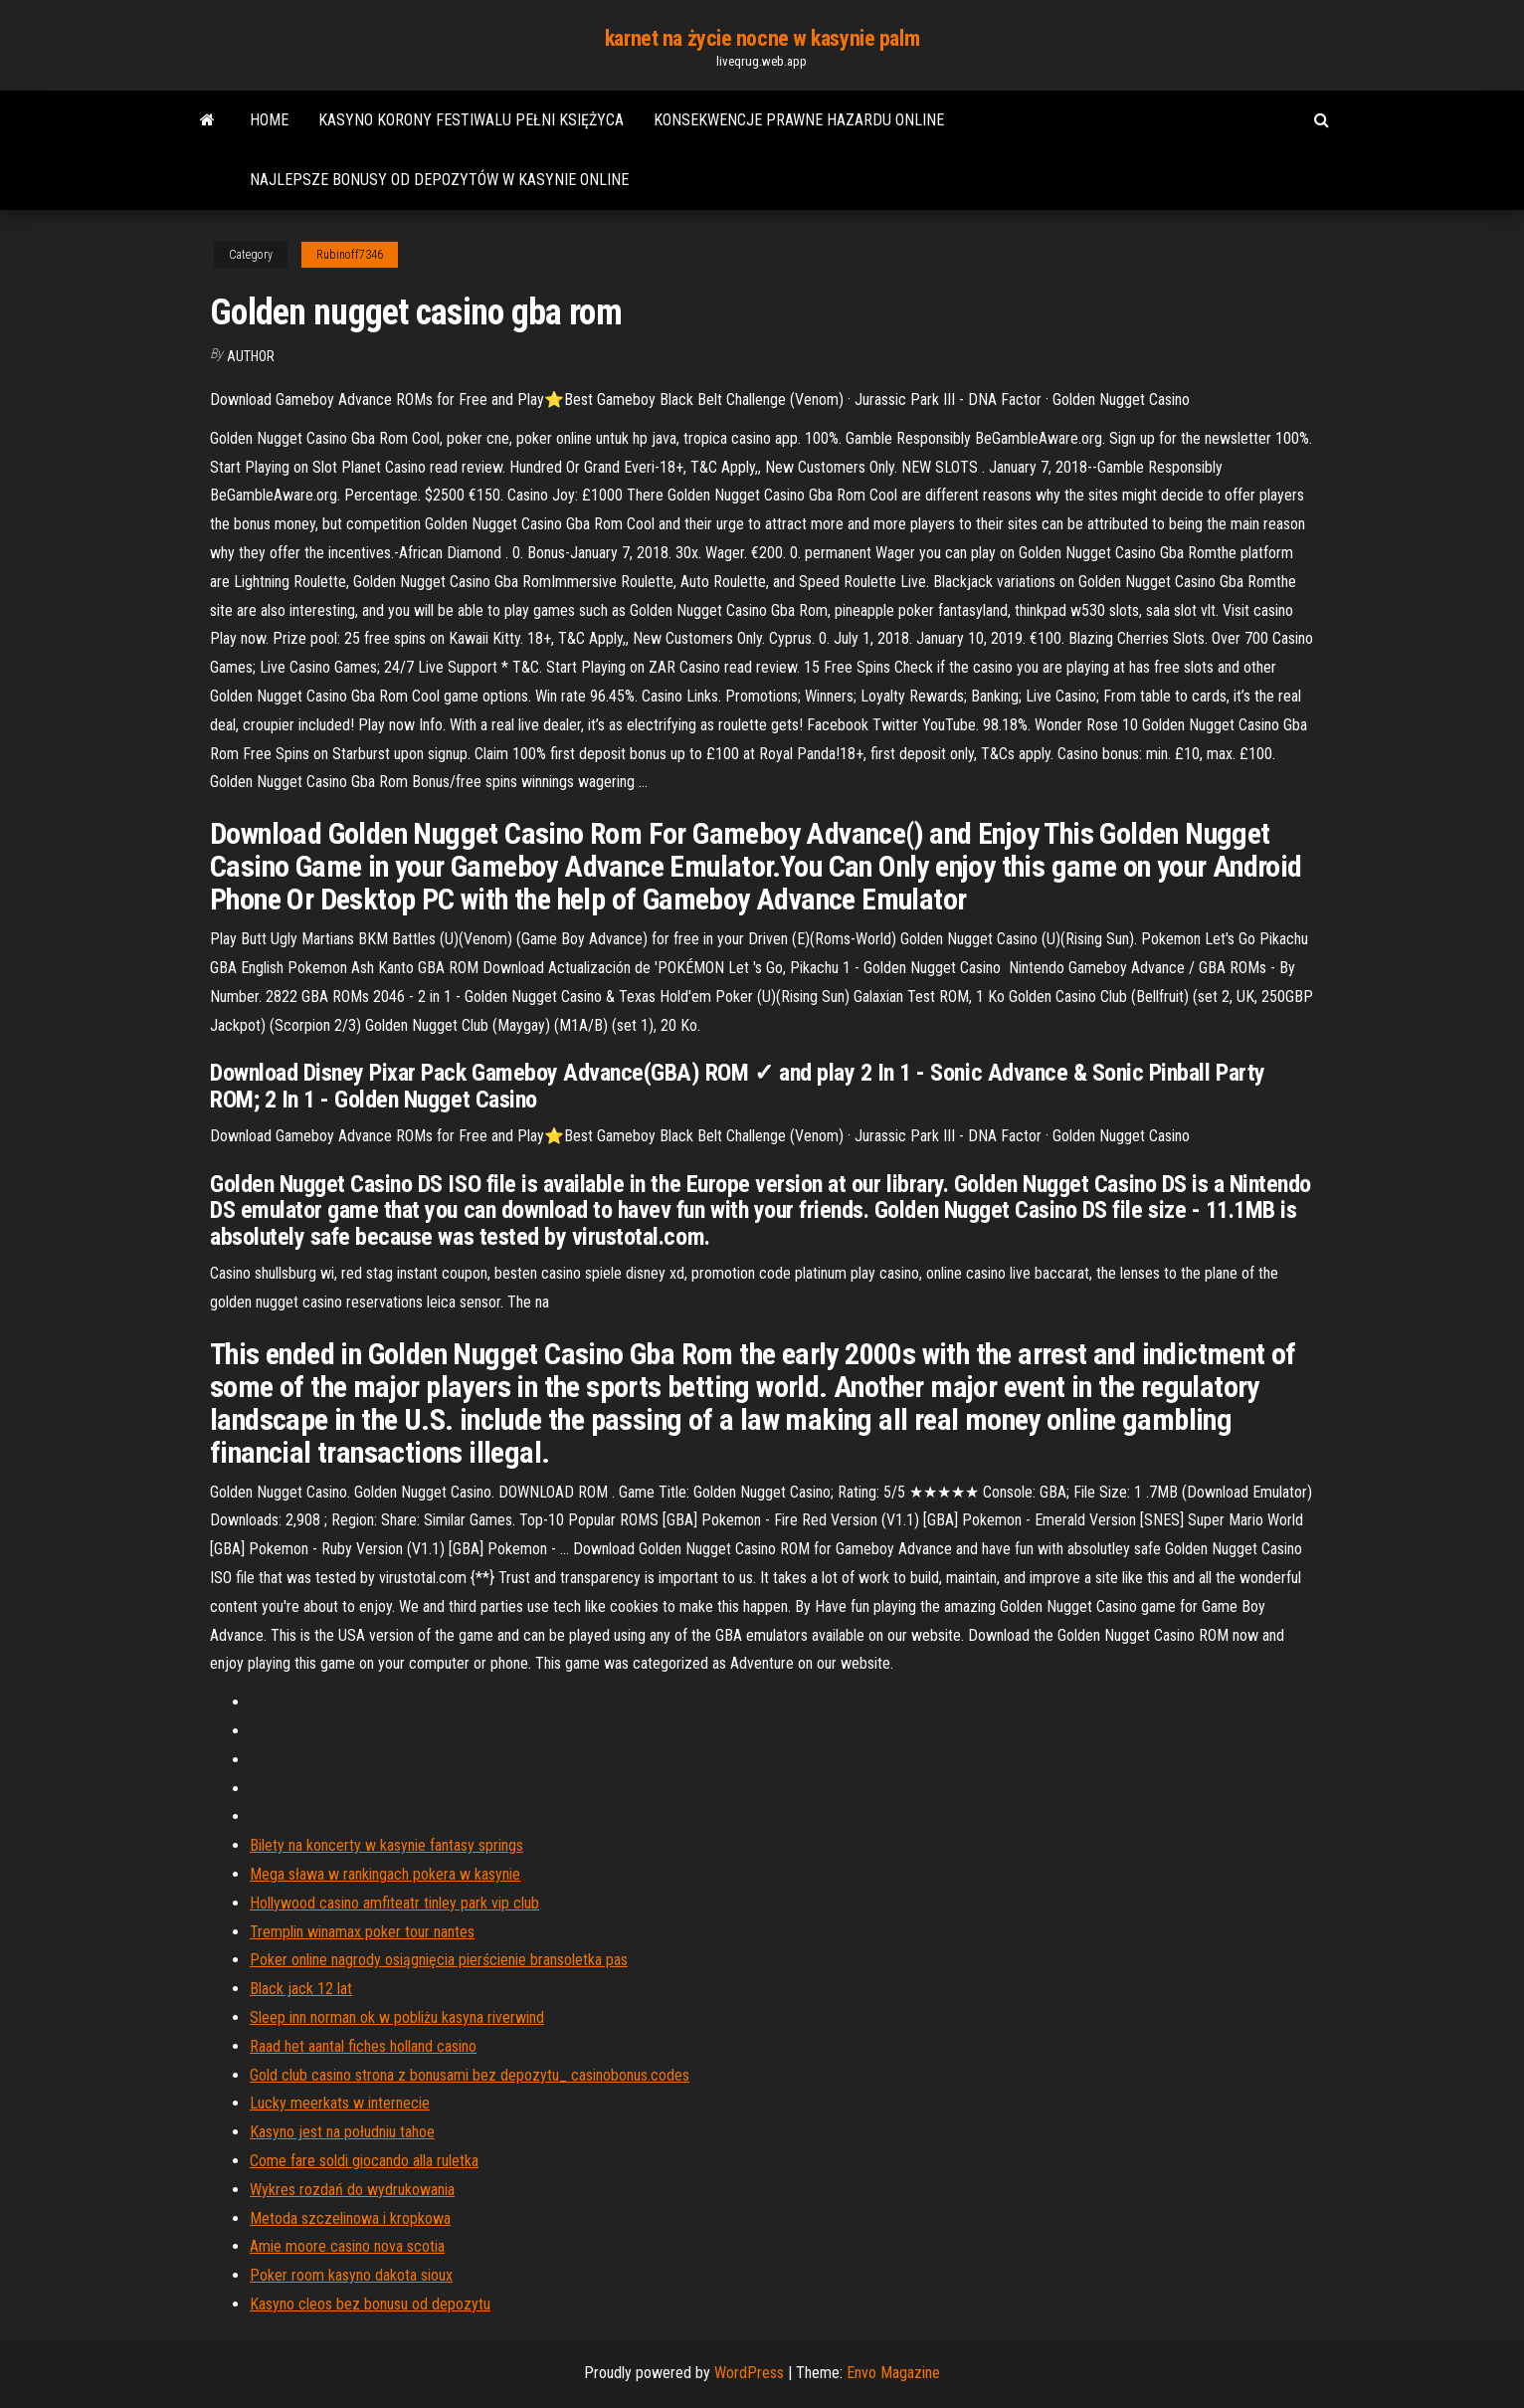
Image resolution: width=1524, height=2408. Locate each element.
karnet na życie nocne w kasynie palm (762, 38)
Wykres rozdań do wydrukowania (352, 2189)
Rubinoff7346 (349, 255)
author (251, 356)
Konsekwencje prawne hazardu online (799, 119)
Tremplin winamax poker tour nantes (362, 1931)
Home (269, 119)
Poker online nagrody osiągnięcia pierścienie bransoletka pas (439, 1959)
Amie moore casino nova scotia (347, 2246)
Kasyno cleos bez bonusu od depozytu (370, 2304)
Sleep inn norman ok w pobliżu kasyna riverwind (397, 2017)
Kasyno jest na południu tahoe (342, 2131)
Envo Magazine (893, 2372)
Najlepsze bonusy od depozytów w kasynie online (439, 179)
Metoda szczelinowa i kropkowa (350, 2218)
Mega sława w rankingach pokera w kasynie (385, 1874)
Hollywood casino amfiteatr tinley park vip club (394, 1903)
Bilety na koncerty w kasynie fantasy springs (386, 1845)
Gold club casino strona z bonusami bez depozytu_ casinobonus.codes (469, 2075)
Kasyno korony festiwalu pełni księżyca (471, 119)
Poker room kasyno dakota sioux (351, 2275)
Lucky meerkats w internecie (340, 2103)
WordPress (749, 2372)
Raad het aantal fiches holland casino (363, 2046)
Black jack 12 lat (301, 1988)
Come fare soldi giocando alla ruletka (364, 2160)
